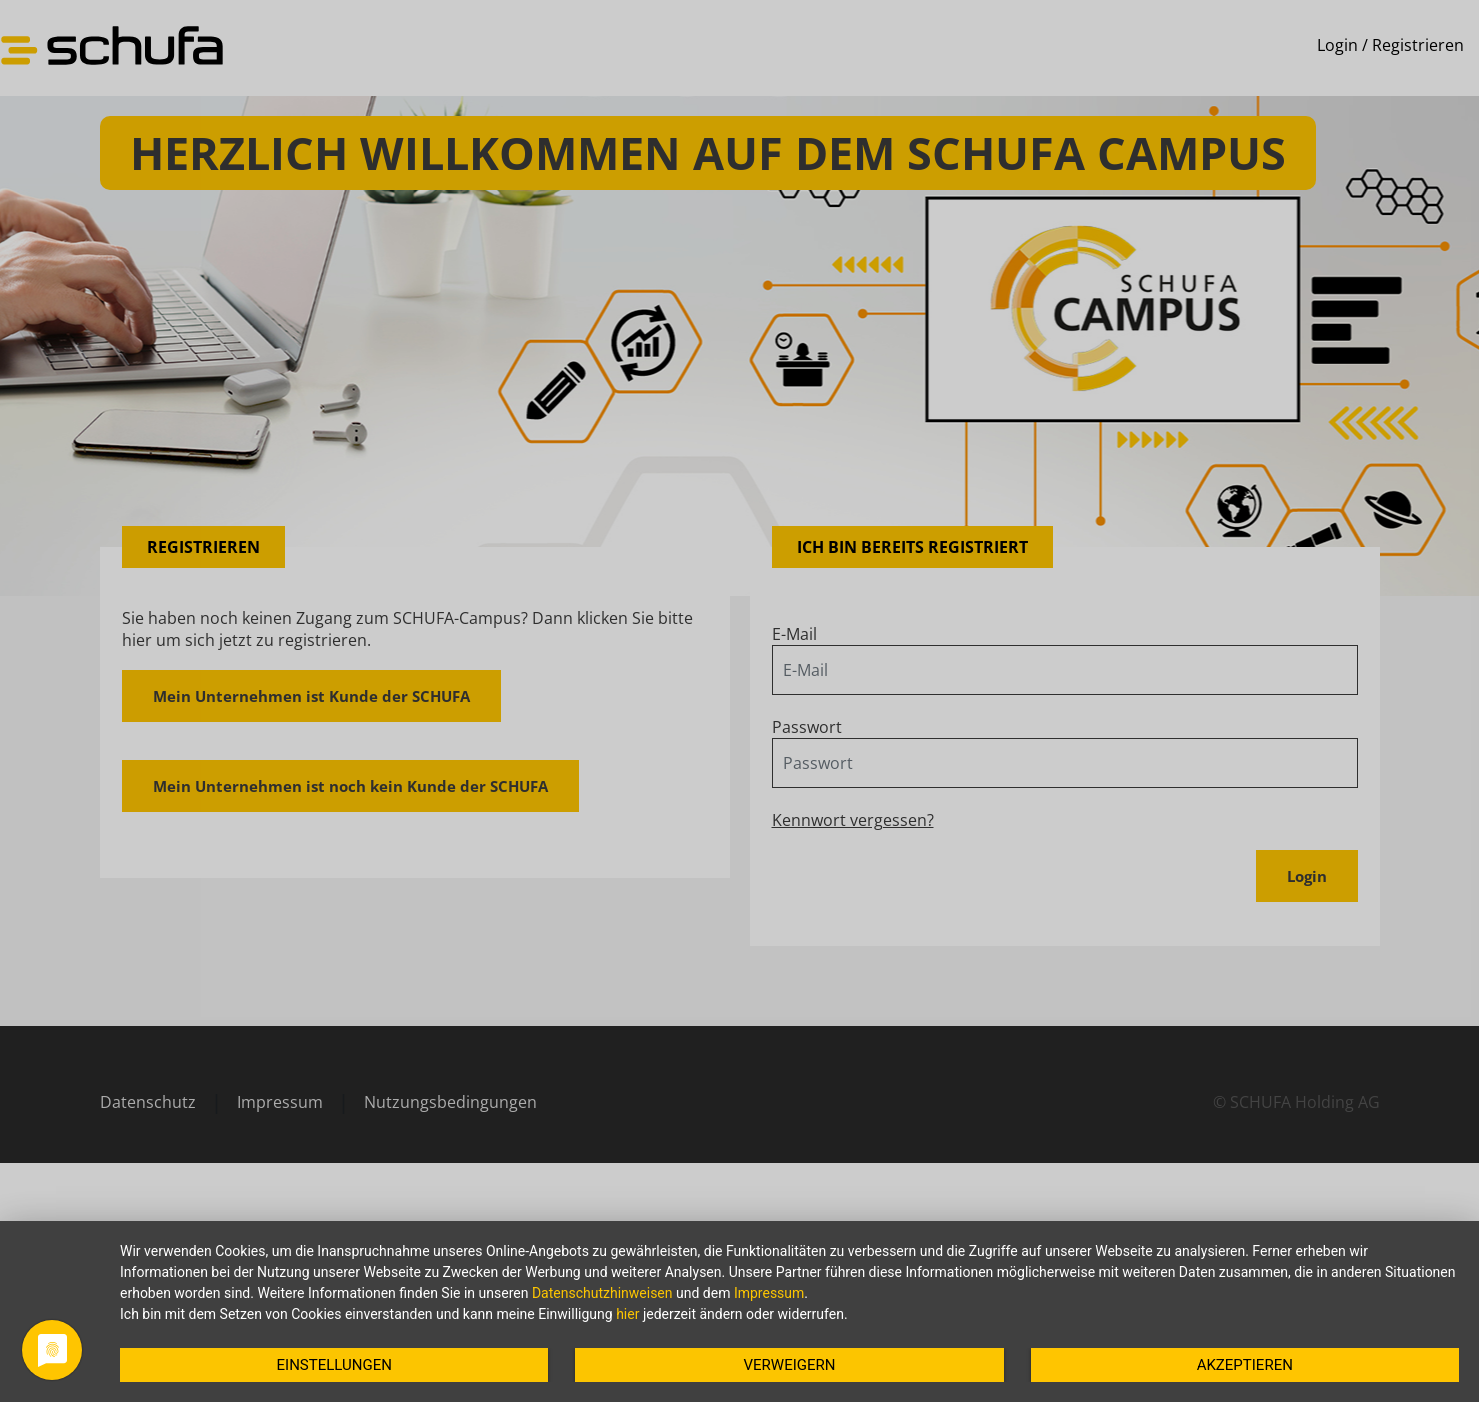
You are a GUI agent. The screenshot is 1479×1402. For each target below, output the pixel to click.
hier (627, 1314)
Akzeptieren (1245, 1365)
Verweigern (790, 1365)
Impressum (769, 1293)
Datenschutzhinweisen (602, 1293)
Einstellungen (334, 1365)
